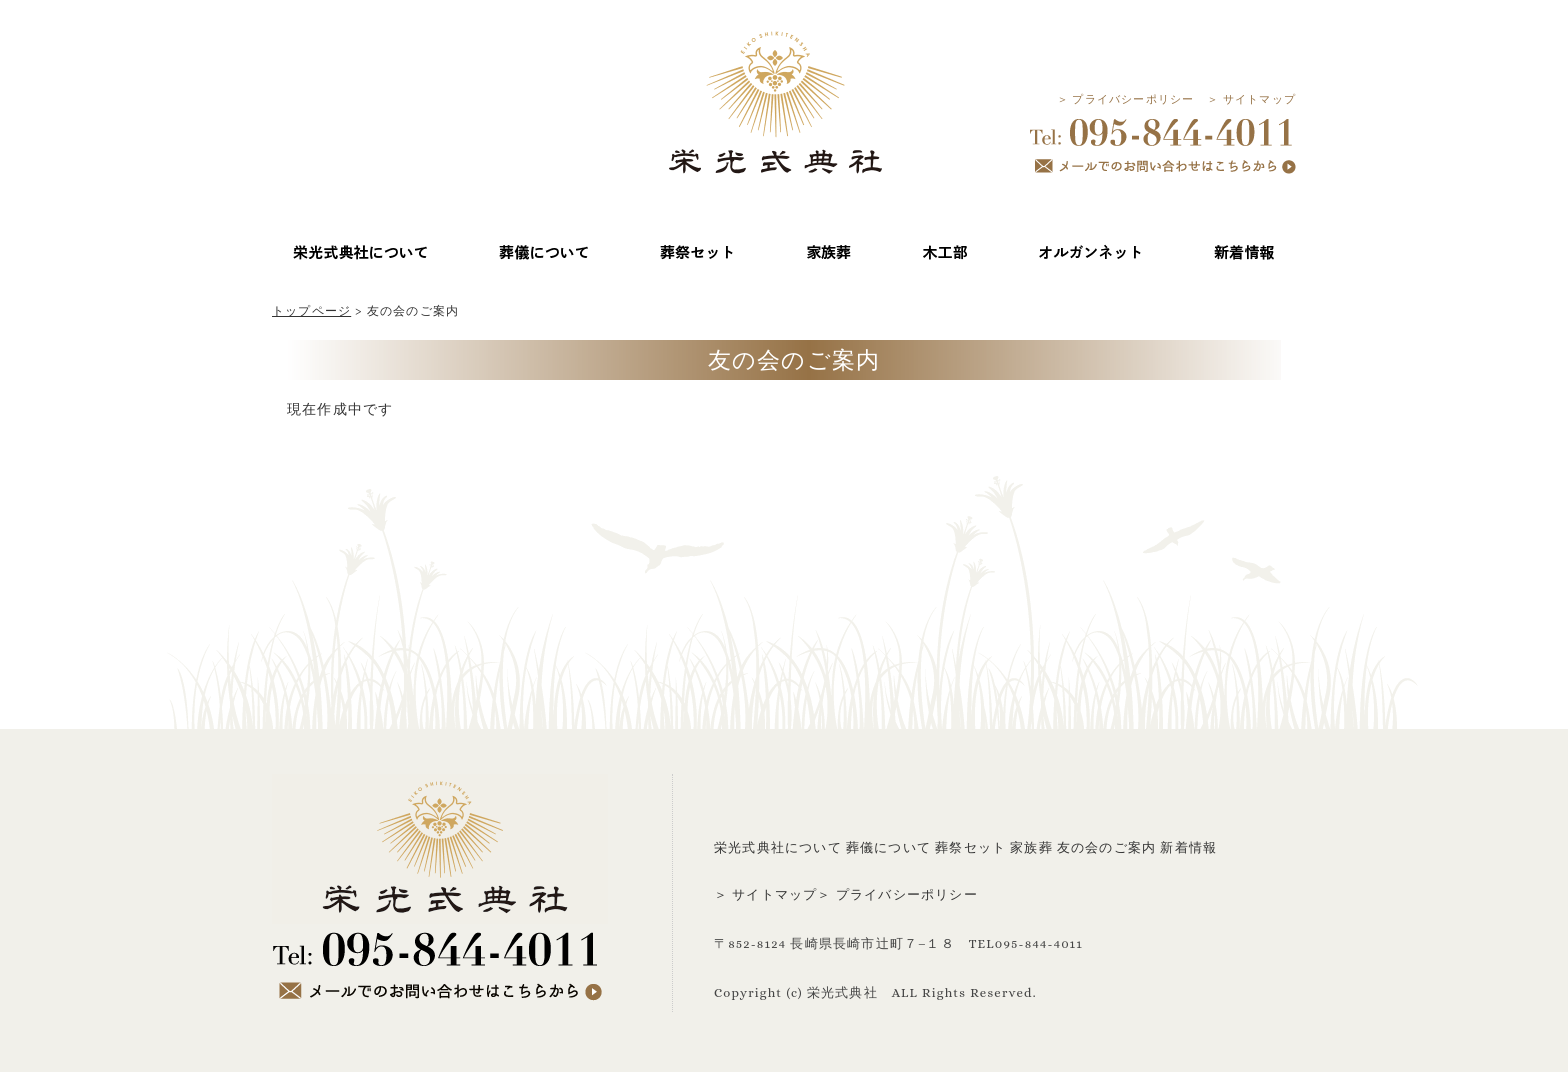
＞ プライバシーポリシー (1126, 99)
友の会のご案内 (1106, 847)
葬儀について (888, 847)
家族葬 (1031, 847)
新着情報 (1188, 847)
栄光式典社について (778, 847)
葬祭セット (970, 847)
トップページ (311, 311)
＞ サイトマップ (1251, 99)
